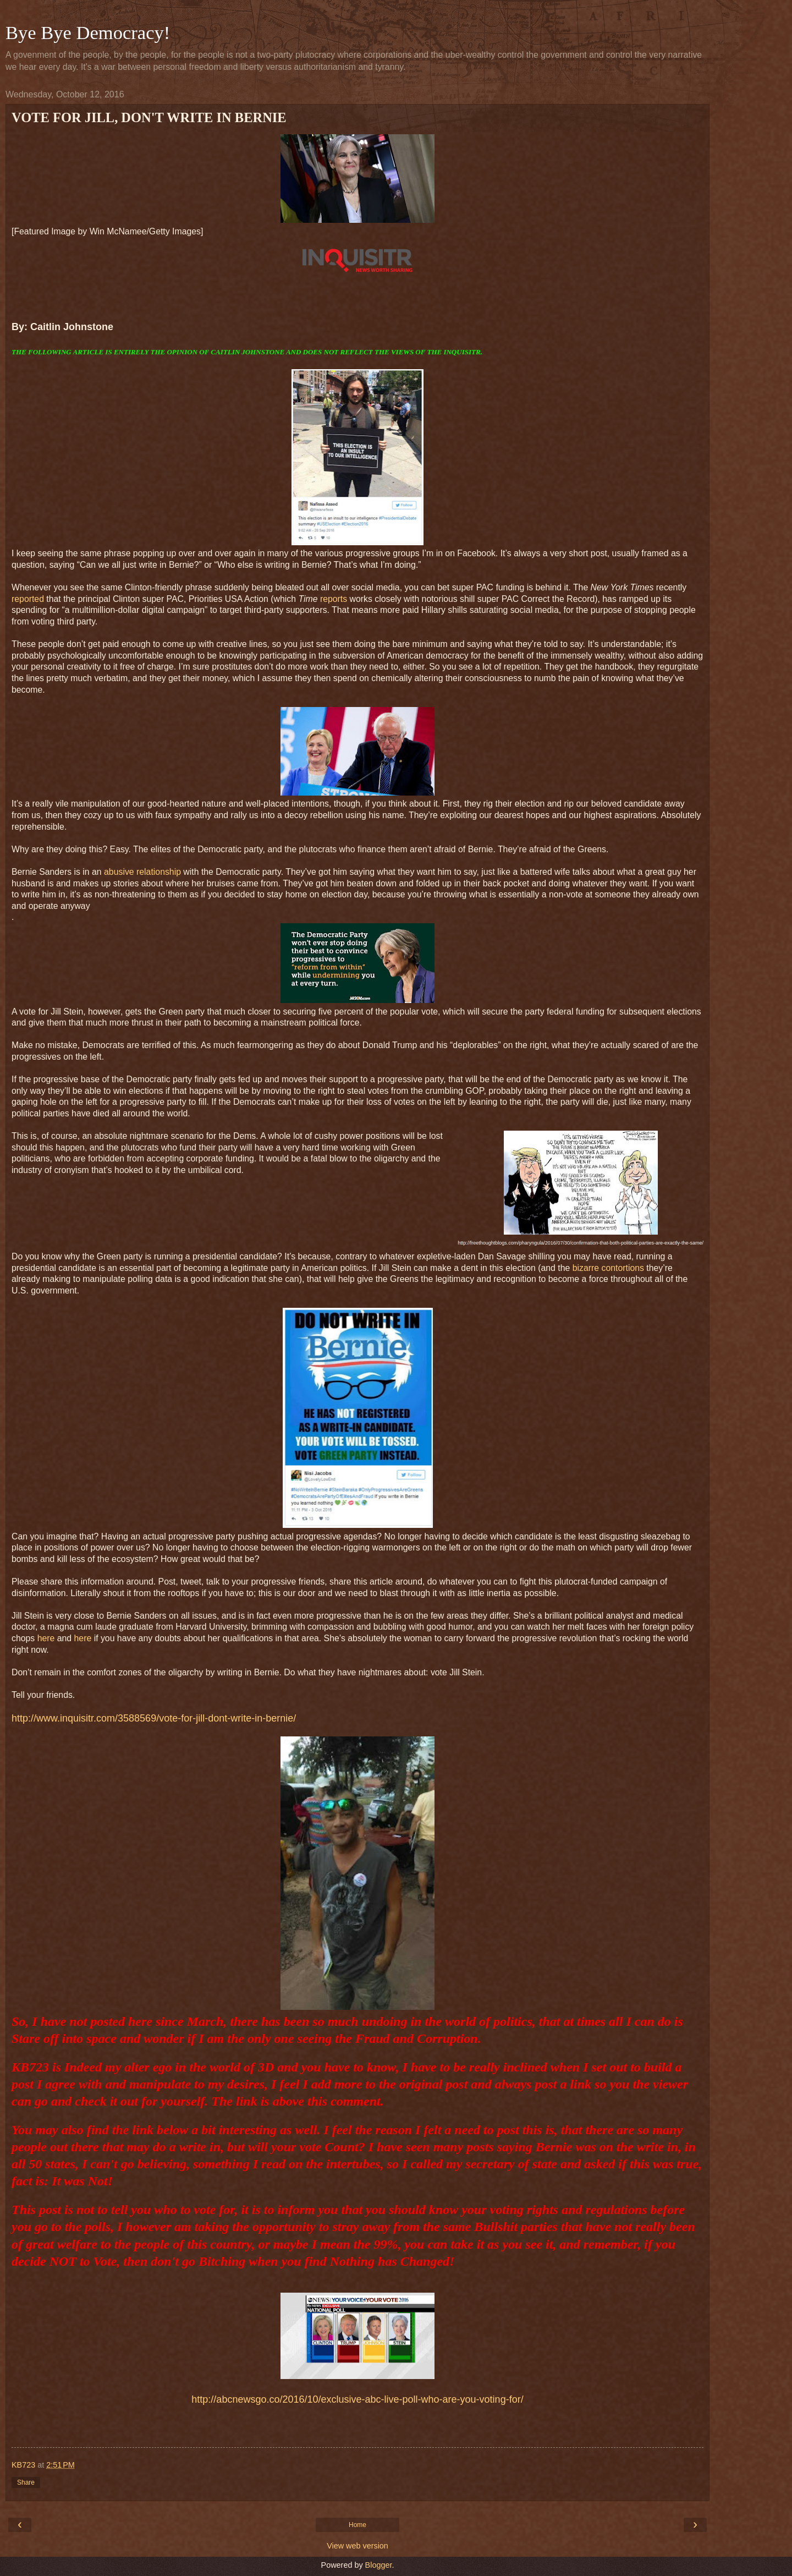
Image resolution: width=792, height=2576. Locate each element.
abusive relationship (142, 871)
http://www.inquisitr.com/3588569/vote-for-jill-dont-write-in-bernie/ (154, 1718)
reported (28, 599)
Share (26, 2482)
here (46, 1638)
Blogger (378, 2565)
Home (357, 2525)
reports (333, 599)
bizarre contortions (608, 1268)
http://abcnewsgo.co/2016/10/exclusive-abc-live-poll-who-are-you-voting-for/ (357, 2399)
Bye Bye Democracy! (88, 32)
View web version (357, 2545)
